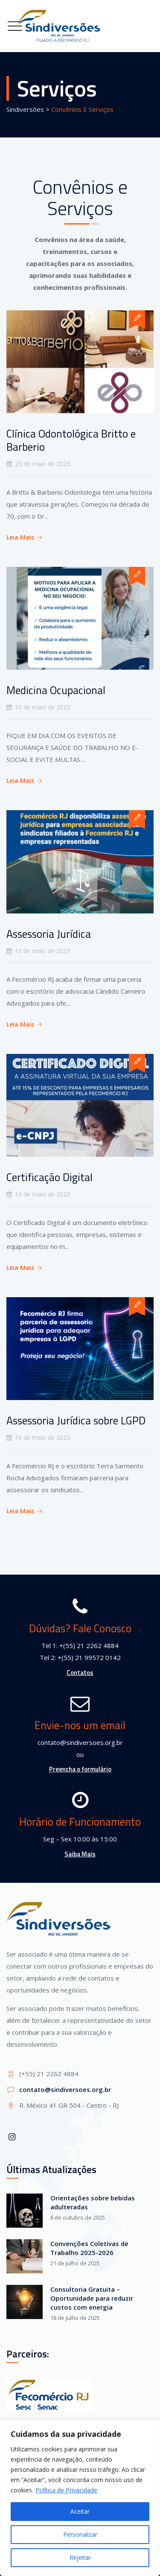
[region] (80, 2498)
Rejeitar (80, 2557)
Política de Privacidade (66, 2490)
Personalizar (80, 2534)
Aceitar (80, 2511)
